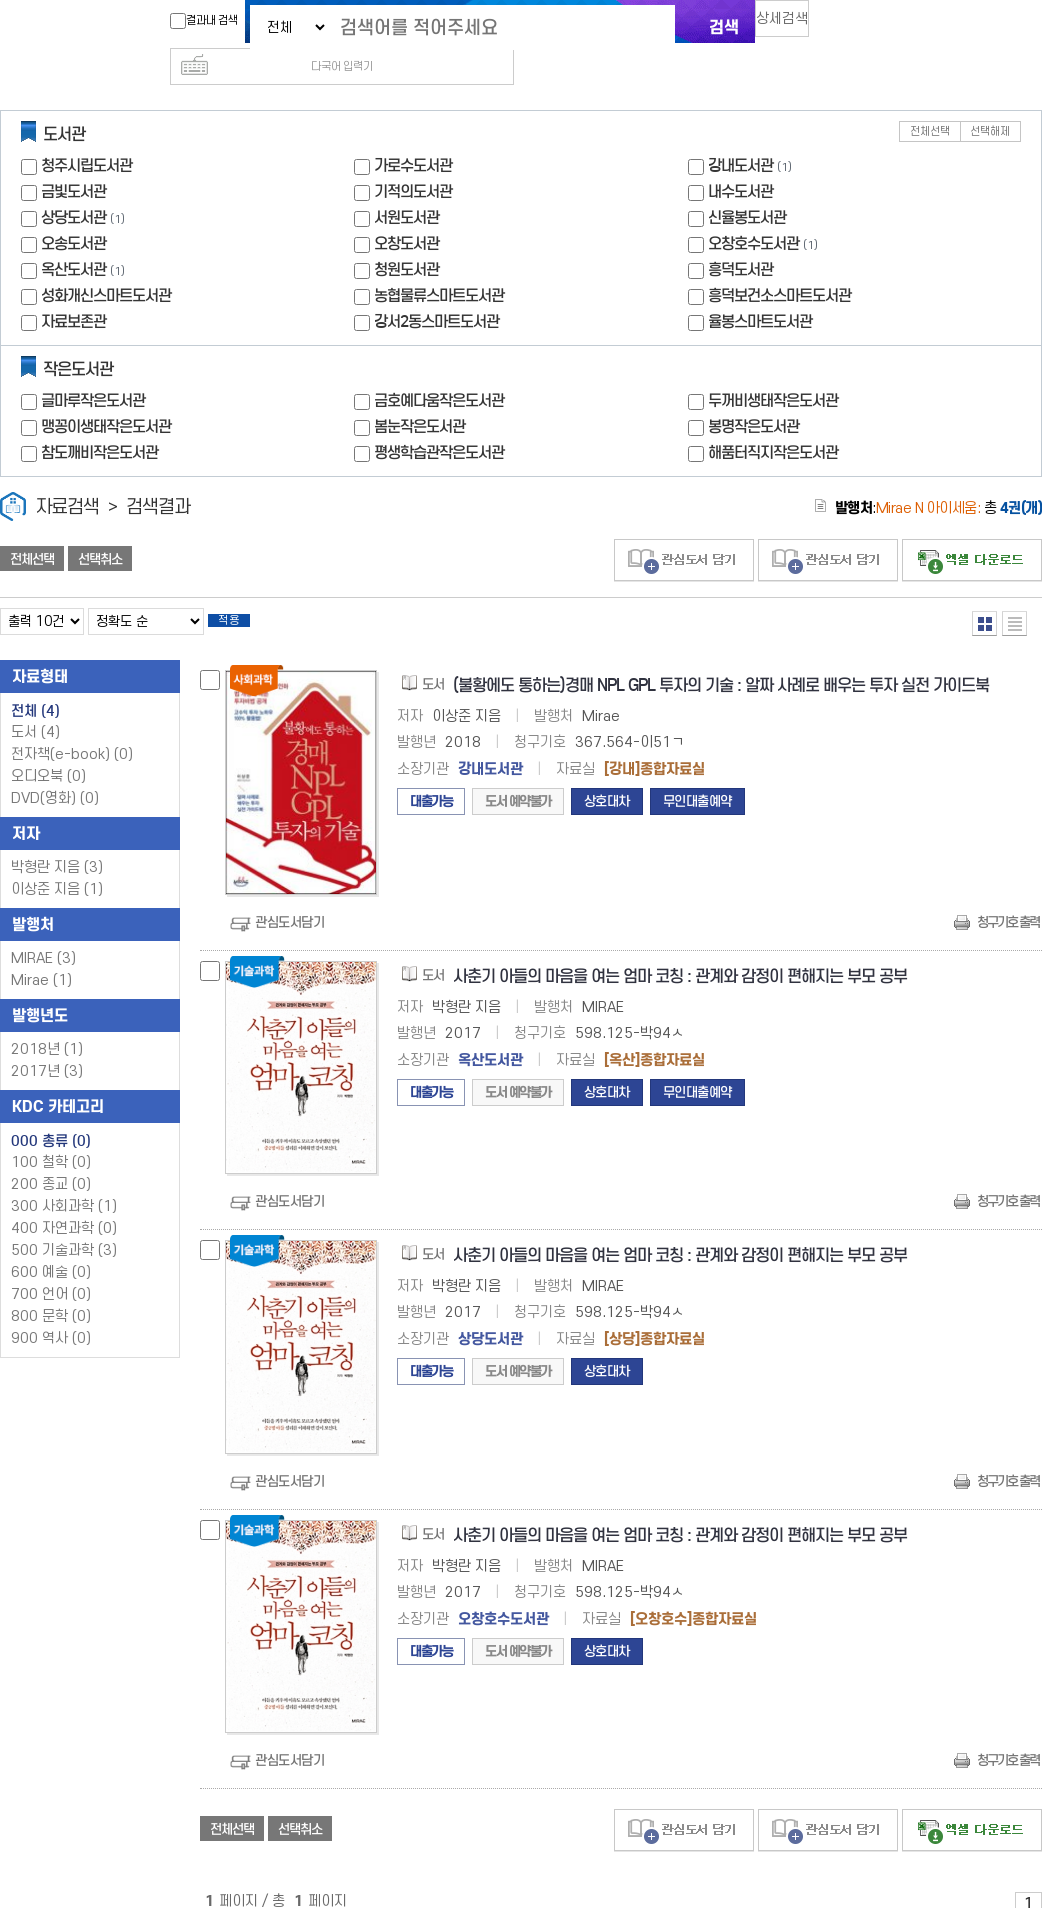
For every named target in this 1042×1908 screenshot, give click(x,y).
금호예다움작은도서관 (439, 368)
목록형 (1014, 591)
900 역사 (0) (51, 1312)
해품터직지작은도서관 (773, 420)
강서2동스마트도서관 (436, 289)
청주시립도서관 (86, 133)
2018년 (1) (47, 1023)
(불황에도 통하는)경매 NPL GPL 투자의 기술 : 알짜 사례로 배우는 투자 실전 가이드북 (721, 659)
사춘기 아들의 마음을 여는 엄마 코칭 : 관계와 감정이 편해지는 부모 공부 (680, 950)
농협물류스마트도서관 (439, 263)
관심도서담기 (289, 896)
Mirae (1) (41, 954)
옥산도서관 (73, 237)
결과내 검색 (194, 21)
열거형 (984, 591)
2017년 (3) (47, 1045)
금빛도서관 (73, 159)
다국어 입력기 (858, 26)
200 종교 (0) (51, 1158)
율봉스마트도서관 (760, 289)
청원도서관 (406, 237)
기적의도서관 (413, 159)
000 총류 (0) (51, 1115)
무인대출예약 (697, 775)
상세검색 (791, 25)
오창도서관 (406, 211)
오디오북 (48, 750)
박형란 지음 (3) (57, 841)
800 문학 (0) (51, 1290)
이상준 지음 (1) (57, 863)
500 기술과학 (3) (64, 1224)
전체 (35, 685)
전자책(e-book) (72, 728)
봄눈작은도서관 (419, 394)
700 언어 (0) (51, 1268)
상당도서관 (73, 185)
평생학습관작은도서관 (439, 420)
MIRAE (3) (43, 932)
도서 (35, 706)
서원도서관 (406, 185)
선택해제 (990, 99)
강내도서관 (740, 133)
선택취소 (100, 527)
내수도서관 (740, 159)
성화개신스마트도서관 (106, 263)
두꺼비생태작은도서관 (773, 368)
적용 (244, 592)
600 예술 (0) (51, 1246)
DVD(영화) (55, 772)
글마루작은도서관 (93, 368)
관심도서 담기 (684, 528)
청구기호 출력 (1008, 896)
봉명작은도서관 (753, 394)
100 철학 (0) (51, 1136)
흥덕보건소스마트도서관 (779, 263)
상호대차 (607, 775)
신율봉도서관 (747, 185)
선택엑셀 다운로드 (972, 528)
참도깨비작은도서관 (99, 420)
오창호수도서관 (753, 211)
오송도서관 (73, 211)
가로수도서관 (413, 133)
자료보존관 (73, 289)
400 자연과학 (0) (64, 1202)
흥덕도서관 (740, 237)
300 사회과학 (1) (64, 1180)
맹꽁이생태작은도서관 (106, 394)
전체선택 (930, 99)
